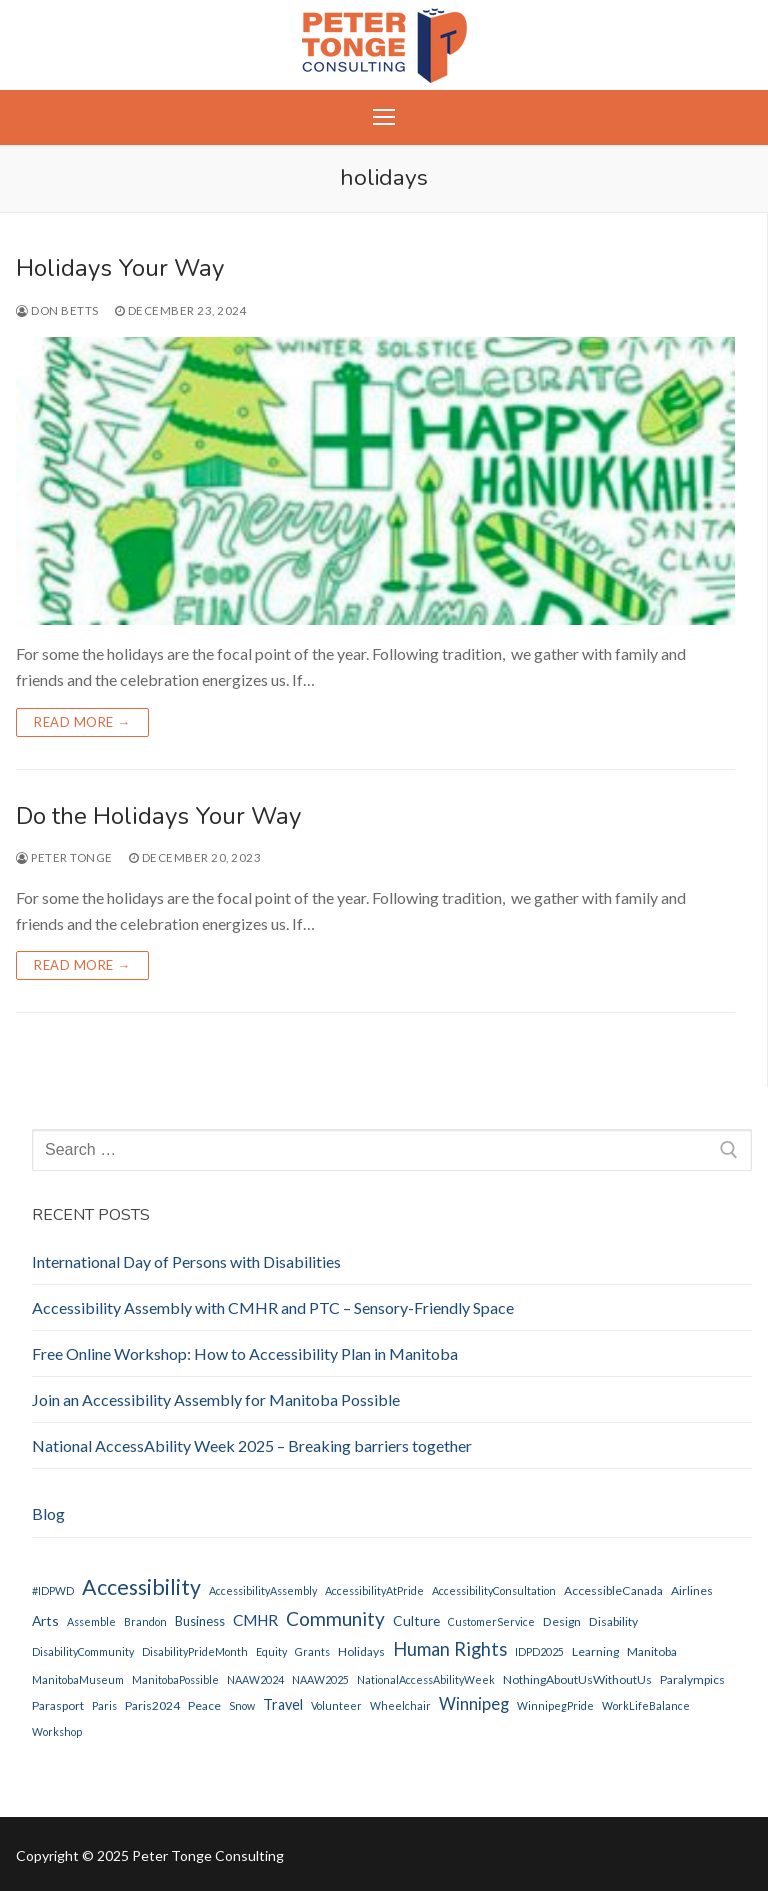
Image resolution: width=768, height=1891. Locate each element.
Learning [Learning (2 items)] (595, 1651)
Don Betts (57, 310)
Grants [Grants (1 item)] (312, 1651)
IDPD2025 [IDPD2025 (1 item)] (539, 1651)
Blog (48, 1513)
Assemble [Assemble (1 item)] (91, 1621)
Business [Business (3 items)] (200, 1621)
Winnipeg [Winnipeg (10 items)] (474, 1704)
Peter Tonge (64, 857)
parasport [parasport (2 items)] (58, 1705)
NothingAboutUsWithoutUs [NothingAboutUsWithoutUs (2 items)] (577, 1679)
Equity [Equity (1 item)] (271, 1651)
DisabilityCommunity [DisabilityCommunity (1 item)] (83, 1651)
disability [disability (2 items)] (613, 1621)
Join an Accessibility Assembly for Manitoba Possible (216, 1399)
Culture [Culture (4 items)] (416, 1620)
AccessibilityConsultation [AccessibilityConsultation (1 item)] (494, 1590)
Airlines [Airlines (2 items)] (692, 1590)
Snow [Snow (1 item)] (242, 1705)
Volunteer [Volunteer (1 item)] (336, 1705)
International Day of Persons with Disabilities (186, 1261)
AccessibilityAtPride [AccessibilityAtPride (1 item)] (374, 1590)
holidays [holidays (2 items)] (361, 1651)
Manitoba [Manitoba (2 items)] (652, 1651)
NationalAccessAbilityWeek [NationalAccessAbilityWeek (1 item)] (426, 1679)
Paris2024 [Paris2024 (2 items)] (152, 1705)
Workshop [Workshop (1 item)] (57, 1731)
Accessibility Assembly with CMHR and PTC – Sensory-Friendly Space (273, 1307)
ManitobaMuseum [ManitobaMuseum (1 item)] (78, 1679)
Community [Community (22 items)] (335, 1618)
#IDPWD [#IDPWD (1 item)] (53, 1590)
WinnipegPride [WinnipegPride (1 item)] (555, 1705)
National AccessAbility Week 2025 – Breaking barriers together (252, 1445)
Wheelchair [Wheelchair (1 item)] (400, 1705)
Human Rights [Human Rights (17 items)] (450, 1649)
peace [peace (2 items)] (204, 1705)
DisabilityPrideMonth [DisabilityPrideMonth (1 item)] (195, 1651)
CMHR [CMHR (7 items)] (255, 1620)
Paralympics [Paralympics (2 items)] (692, 1679)
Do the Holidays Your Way (158, 816)
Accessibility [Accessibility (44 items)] (141, 1587)
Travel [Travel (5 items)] (283, 1704)
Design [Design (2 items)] (562, 1621)
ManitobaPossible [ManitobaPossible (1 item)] (175, 1679)
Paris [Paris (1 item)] (104, 1705)
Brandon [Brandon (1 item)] (145, 1621)
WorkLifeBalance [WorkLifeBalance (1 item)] (646, 1705)
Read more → (82, 722)
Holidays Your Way (120, 268)
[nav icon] (384, 118)
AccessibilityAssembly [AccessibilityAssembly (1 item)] (263, 1590)
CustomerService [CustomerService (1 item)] (491, 1621)
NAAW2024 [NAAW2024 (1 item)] (255, 1679)
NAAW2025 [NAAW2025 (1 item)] (320, 1679)
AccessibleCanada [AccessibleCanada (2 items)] (613, 1590)
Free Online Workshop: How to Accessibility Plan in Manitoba (245, 1353)
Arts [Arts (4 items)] (45, 1620)
